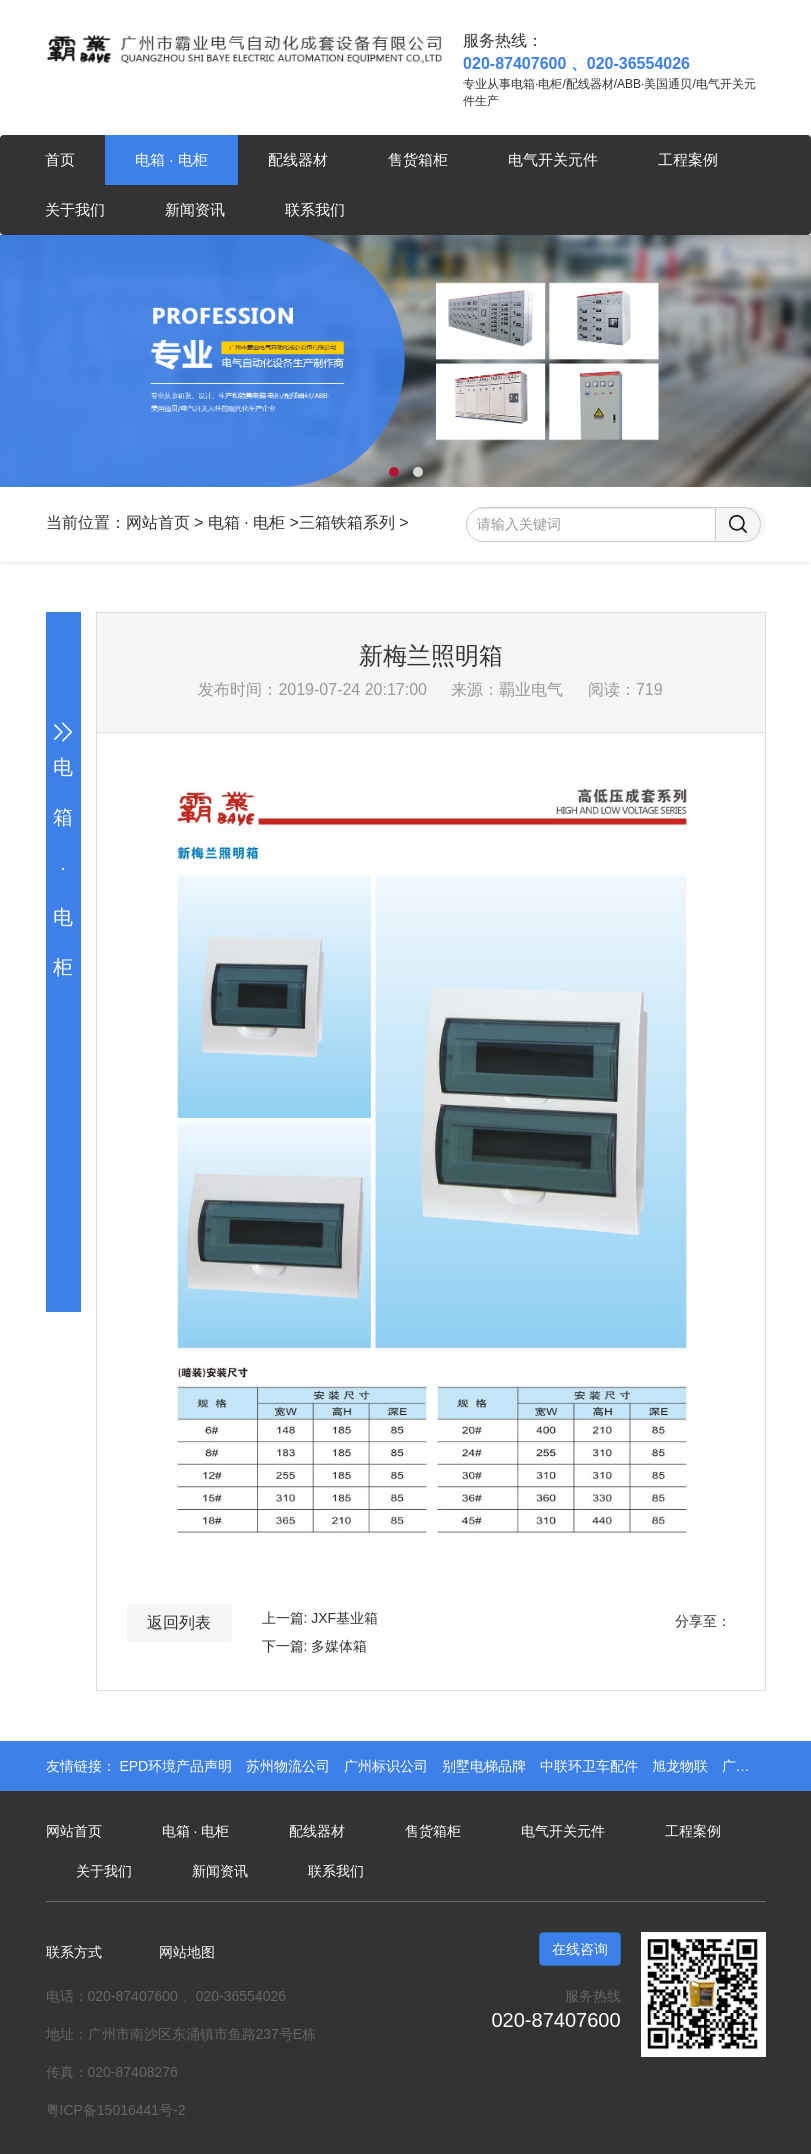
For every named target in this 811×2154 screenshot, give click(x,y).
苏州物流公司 (290, 1766)
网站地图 (187, 1952)
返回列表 (179, 1622)
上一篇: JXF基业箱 (320, 1618)
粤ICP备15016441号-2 (116, 2110)
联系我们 (315, 209)
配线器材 (298, 159)
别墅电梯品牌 (486, 1766)
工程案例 (688, 159)
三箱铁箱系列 (347, 522)
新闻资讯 (195, 209)
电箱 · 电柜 (171, 159)
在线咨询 (580, 1949)
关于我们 (75, 209)
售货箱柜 (418, 159)
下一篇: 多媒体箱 (315, 1646)
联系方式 (74, 1952)
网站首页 (158, 522)
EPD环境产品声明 (177, 1766)
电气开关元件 (553, 159)
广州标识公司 (388, 1766)
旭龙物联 (682, 1766)
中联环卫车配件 (591, 1766)
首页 (60, 159)
